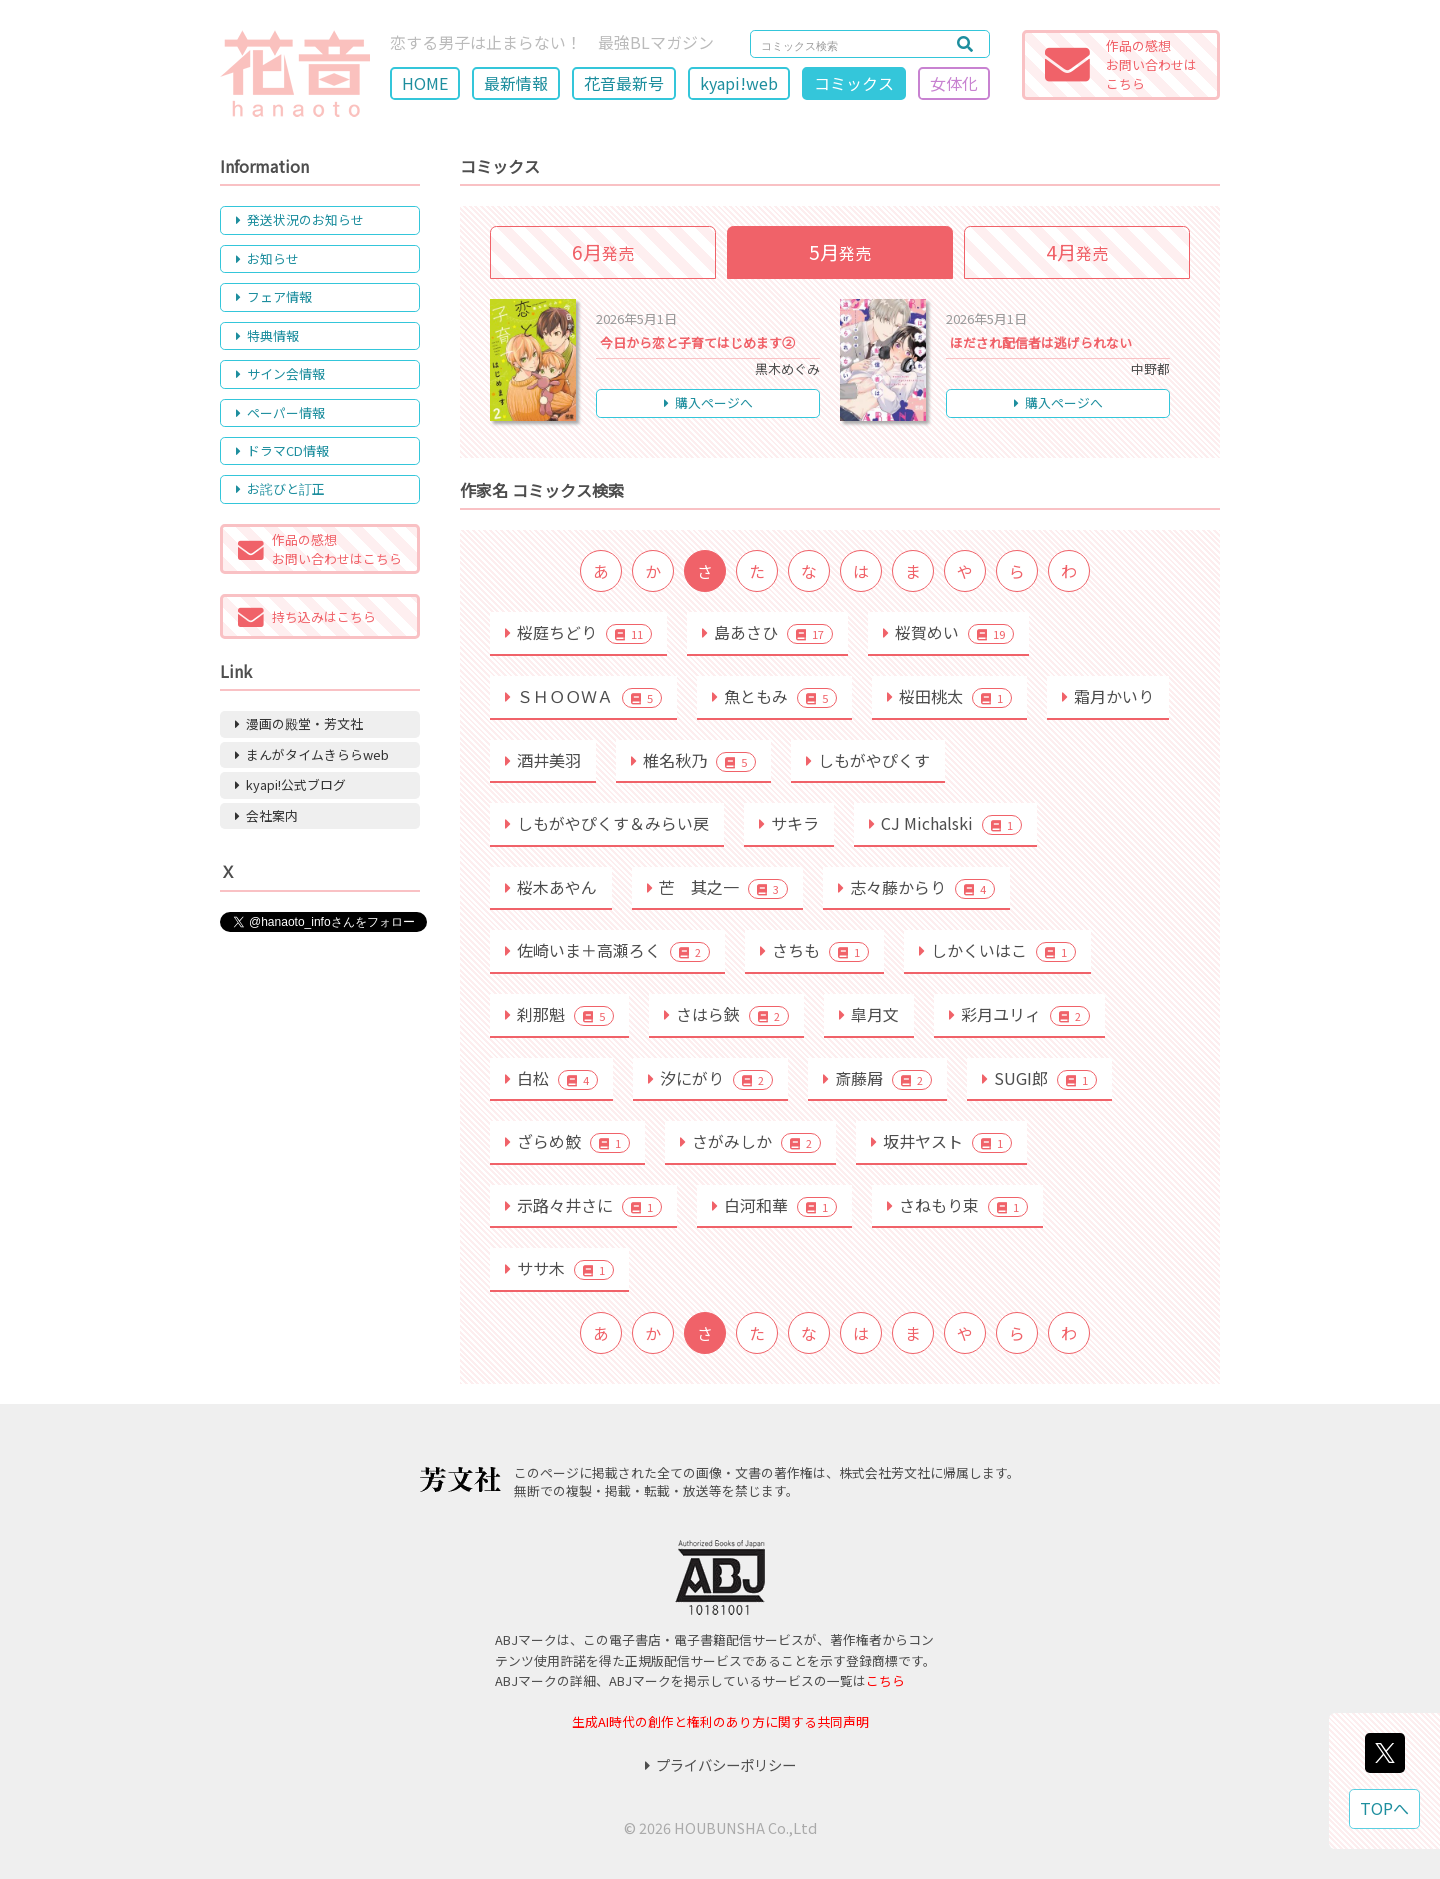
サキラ (789, 823)
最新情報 (516, 83)
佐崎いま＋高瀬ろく (607, 950)
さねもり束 (957, 1205)
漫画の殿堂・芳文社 (299, 723)
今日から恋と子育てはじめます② (697, 342)
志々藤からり (916, 887)
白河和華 (774, 1205)
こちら (885, 1680)
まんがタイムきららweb (312, 754)
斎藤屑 (877, 1078)
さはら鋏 (726, 1014)
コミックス (854, 83)
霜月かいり (1108, 696)
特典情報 (267, 335)
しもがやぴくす (868, 760)
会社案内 (266, 815)
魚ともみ (774, 696)
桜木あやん (551, 887)
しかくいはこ (997, 950)
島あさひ (767, 632)
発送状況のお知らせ (300, 219)
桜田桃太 (949, 696)
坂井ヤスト (941, 1141)
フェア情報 (274, 296)
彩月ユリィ (1019, 1014)
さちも (814, 950)
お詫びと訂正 (280, 488)
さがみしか (750, 1141)
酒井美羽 (543, 760)
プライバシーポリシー (720, 1764)
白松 (551, 1078)
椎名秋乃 (693, 760)
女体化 (954, 83)
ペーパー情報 (280, 412)
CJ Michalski (945, 823)
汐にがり (710, 1078)
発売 (603, 252)
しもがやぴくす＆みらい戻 (607, 823)
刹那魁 (559, 1014)
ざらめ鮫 (567, 1141)
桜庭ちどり (578, 632)
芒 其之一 (717, 887)
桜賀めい (948, 632)
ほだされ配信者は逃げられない (1041, 342)
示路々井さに (583, 1205)
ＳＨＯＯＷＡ (583, 696)
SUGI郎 (1039, 1078)
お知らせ (267, 258)
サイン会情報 (280, 373)
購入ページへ (708, 402)
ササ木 (559, 1268)
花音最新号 (624, 83)
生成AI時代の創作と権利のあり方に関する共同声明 (720, 1721)
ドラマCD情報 (282, 450)
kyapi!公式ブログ (290, 784)
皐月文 (869, 1014)
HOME (425, 83)
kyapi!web (739, 83)
